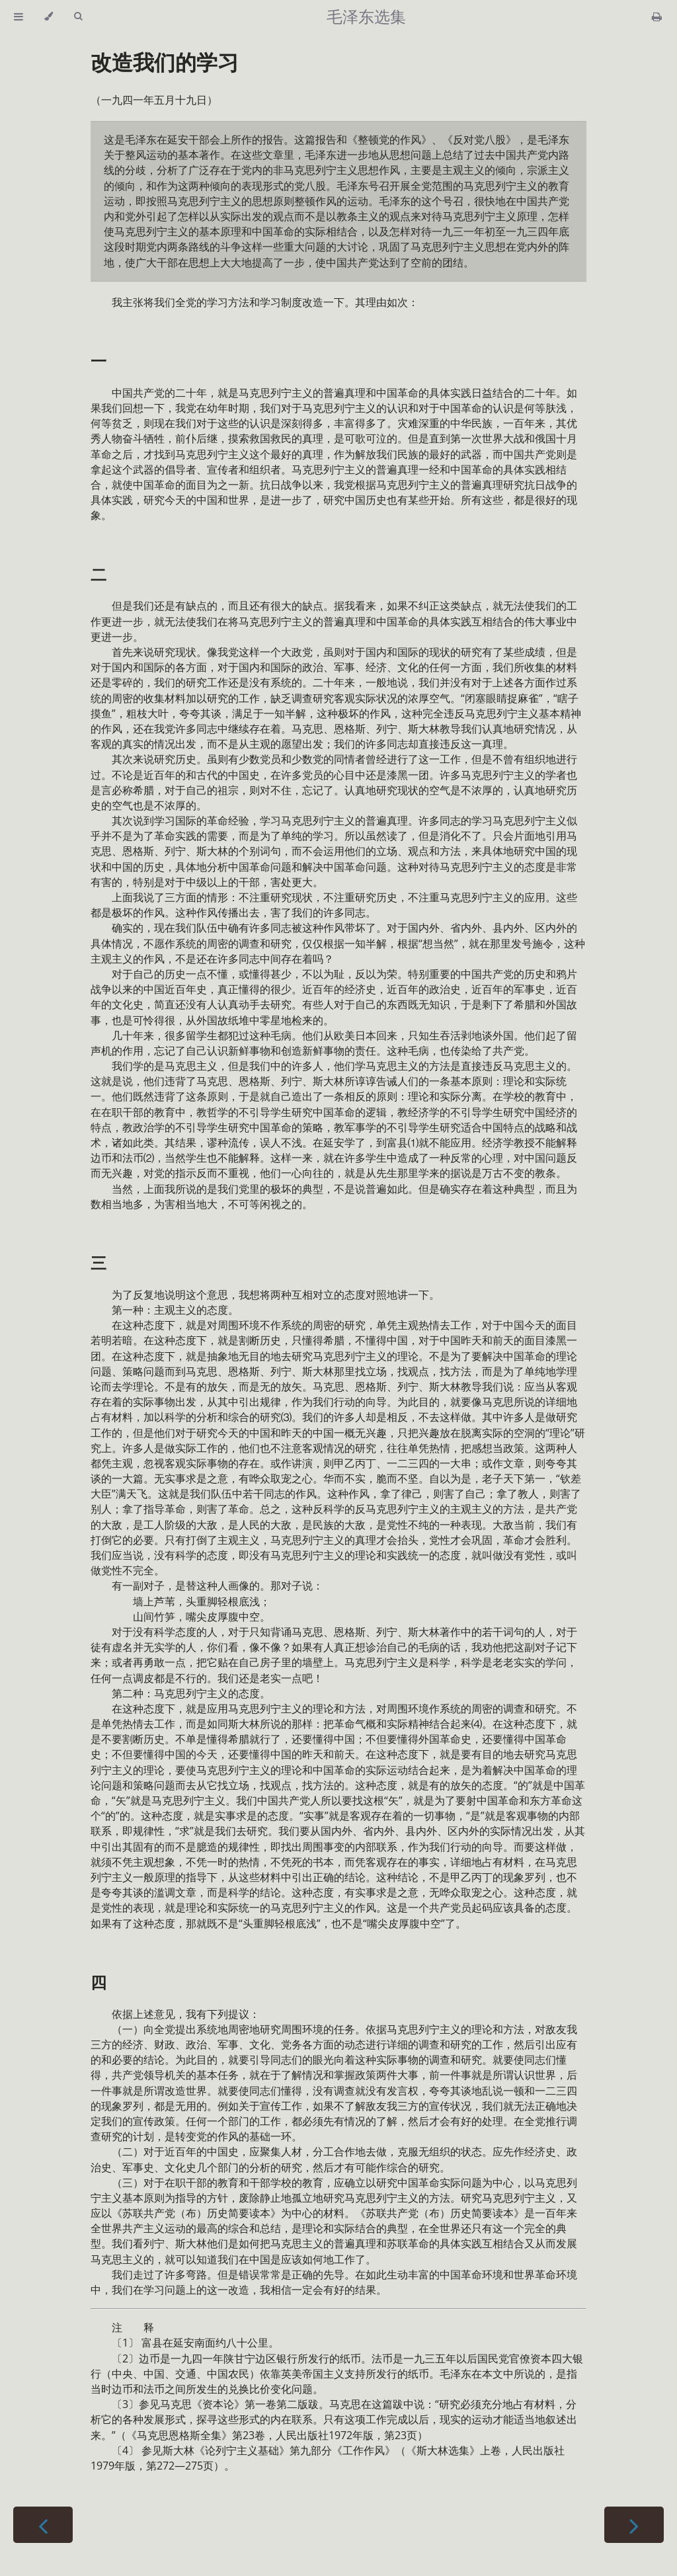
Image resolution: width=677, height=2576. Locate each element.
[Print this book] (657, 16)
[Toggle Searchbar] (78, 16)
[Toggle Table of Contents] (18, 16)
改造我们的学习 (165, 62)
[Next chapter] (634, 2525)
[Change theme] (48, 16)
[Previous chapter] (43, 2525)
